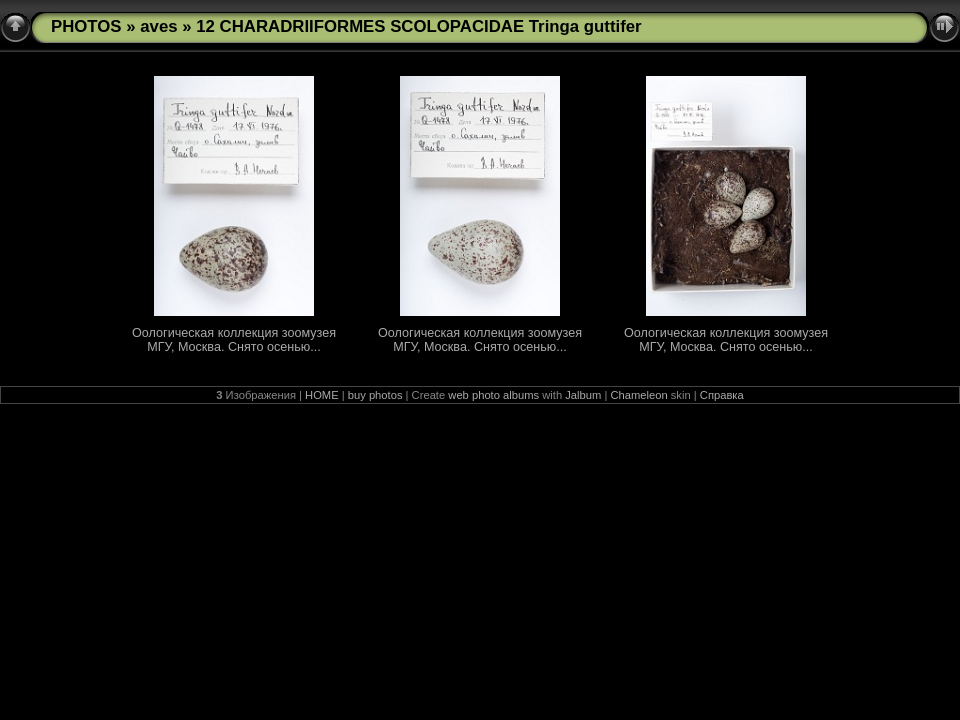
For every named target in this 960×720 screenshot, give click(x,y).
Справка (722, 395)
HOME (322, 395)
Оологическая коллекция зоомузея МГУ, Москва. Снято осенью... (234, 340)
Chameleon (638, 395)
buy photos (375, 395)
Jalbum (583, 395)
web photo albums (493, 395)
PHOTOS (86, 26)
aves (158, 26)
